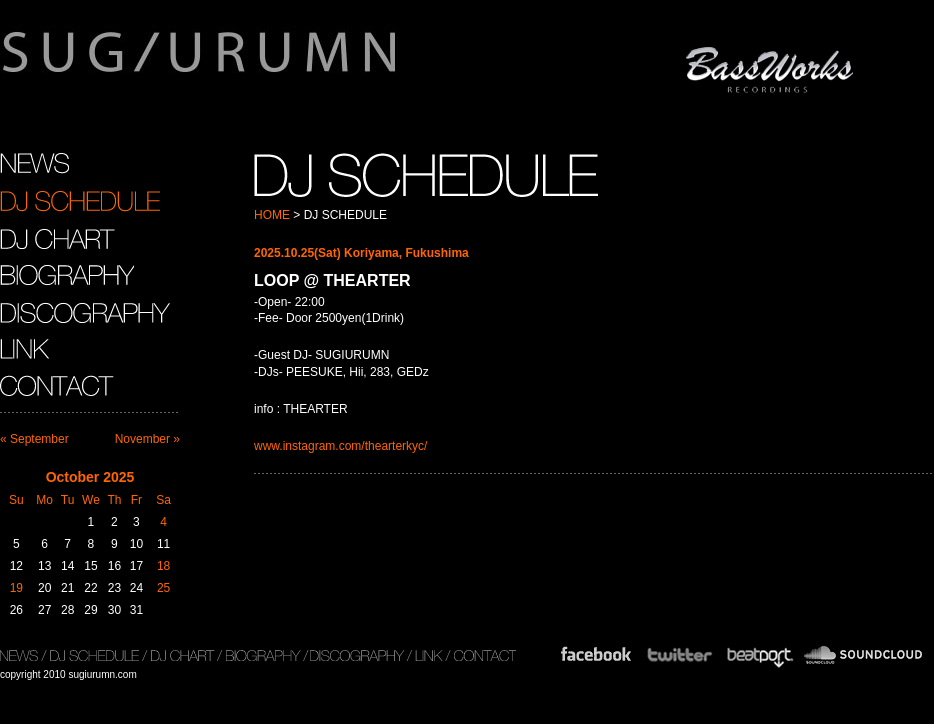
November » (147, 439)
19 (16, 588)
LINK (24, 349)
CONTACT (59, 386)
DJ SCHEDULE (80, 201)
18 (163, 566)
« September (34, 439)
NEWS (34, 164)
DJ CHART (57, 238)
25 (163, 588)
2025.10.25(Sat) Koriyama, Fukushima (361, 253)
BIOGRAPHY (67, 275)
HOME (272, 215)
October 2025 (90, 477)
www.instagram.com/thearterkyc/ (340, 446)
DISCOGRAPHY (85, 312)
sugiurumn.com (293, 64)
